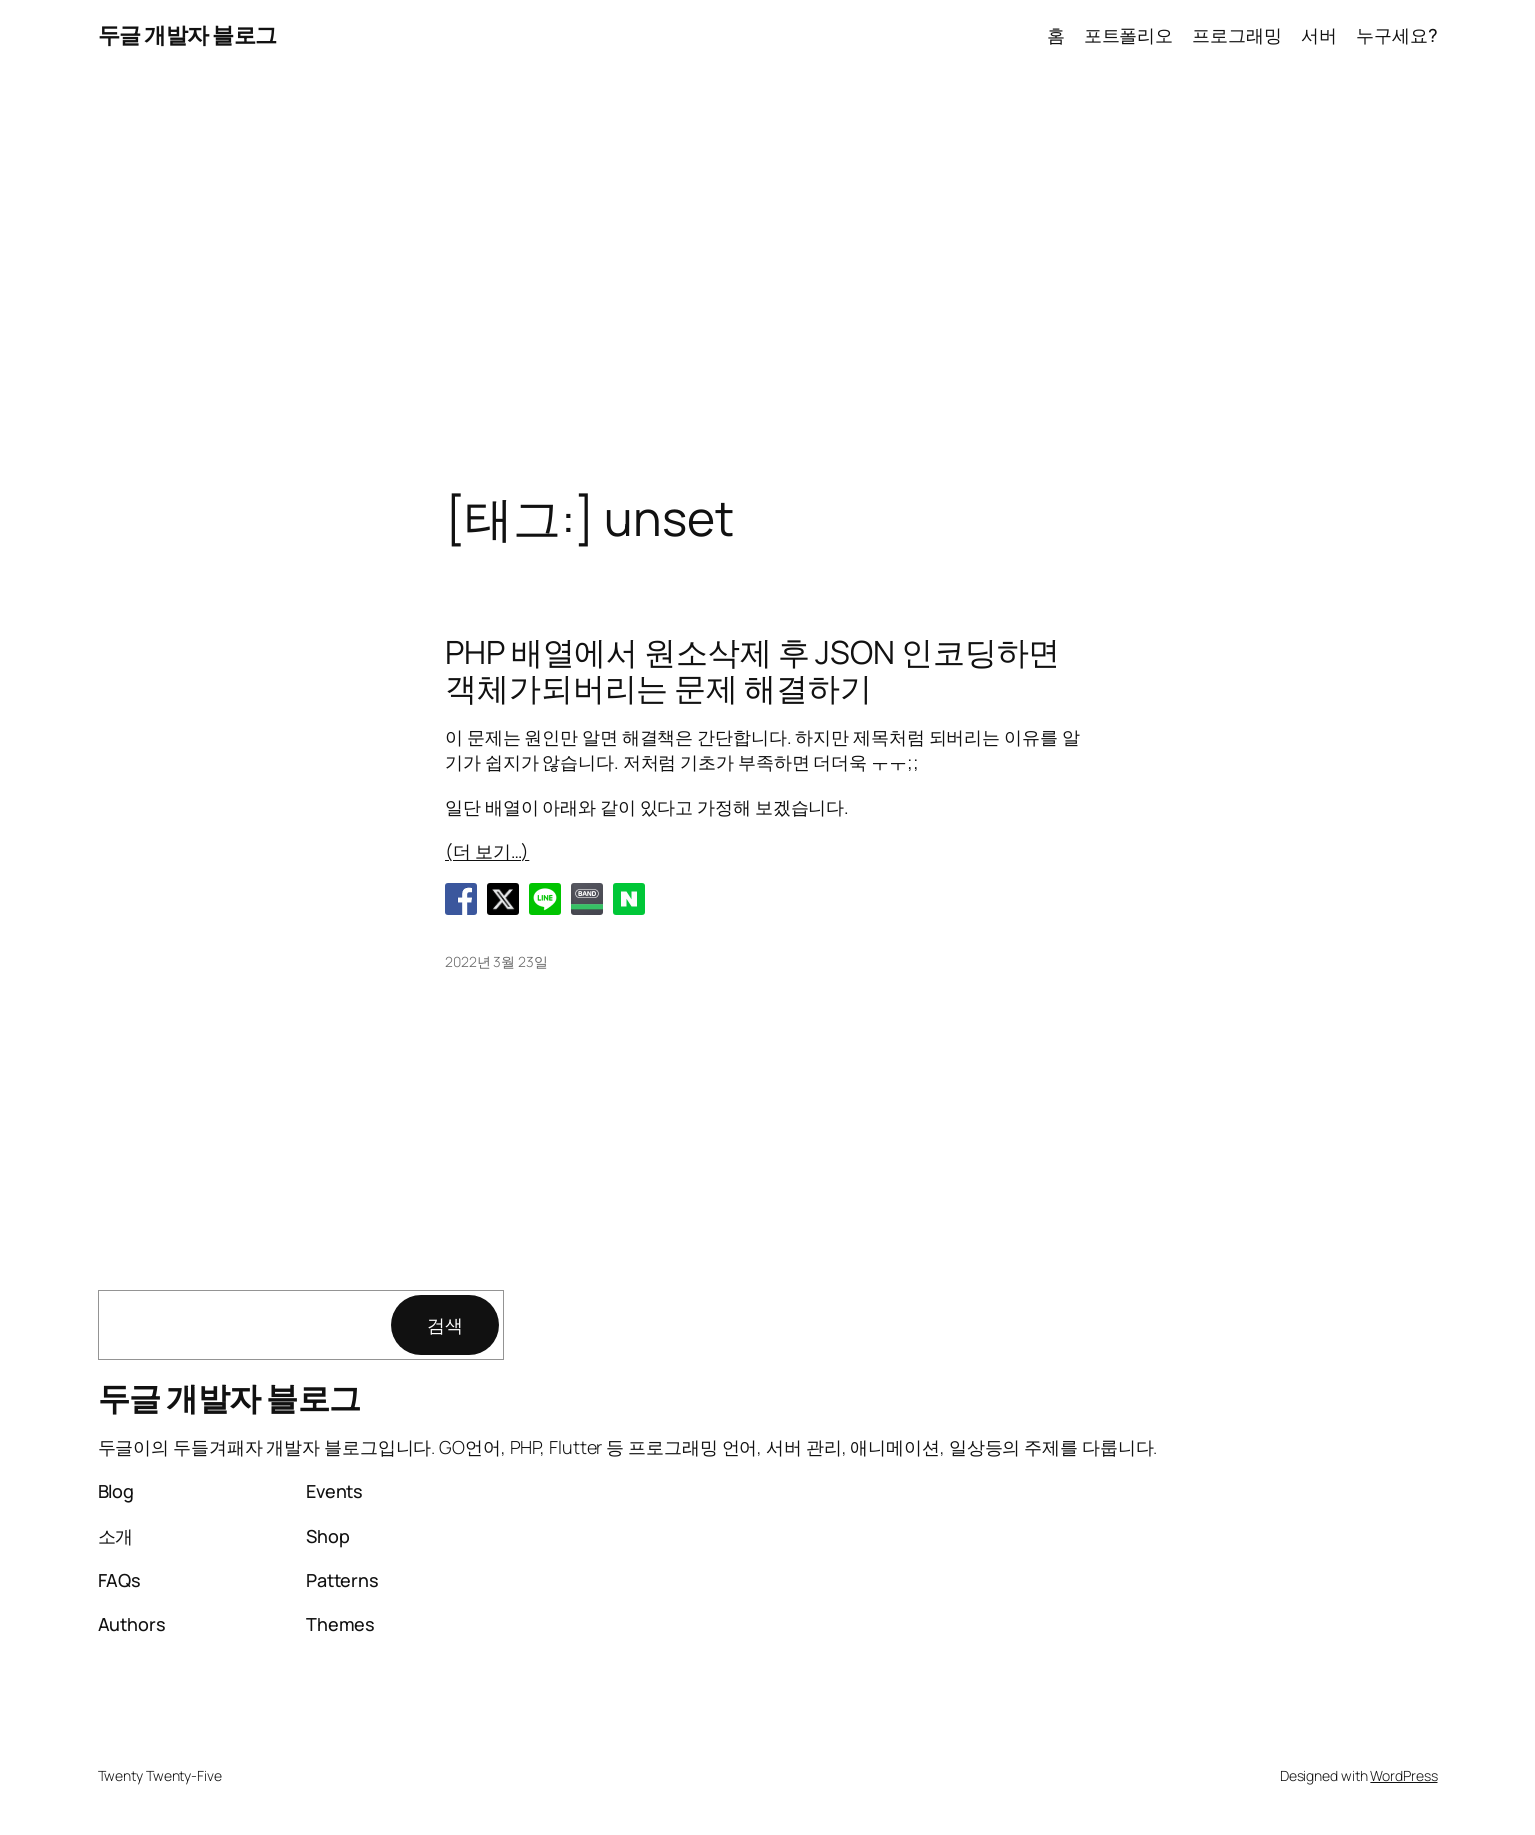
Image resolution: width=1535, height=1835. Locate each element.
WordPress (1403, 1775)
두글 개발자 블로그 (187, 35)
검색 (445, 1325)
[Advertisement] (768, 281)
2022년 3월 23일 (496, 961)
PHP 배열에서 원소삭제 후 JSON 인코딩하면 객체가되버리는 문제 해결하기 (752, 670)
